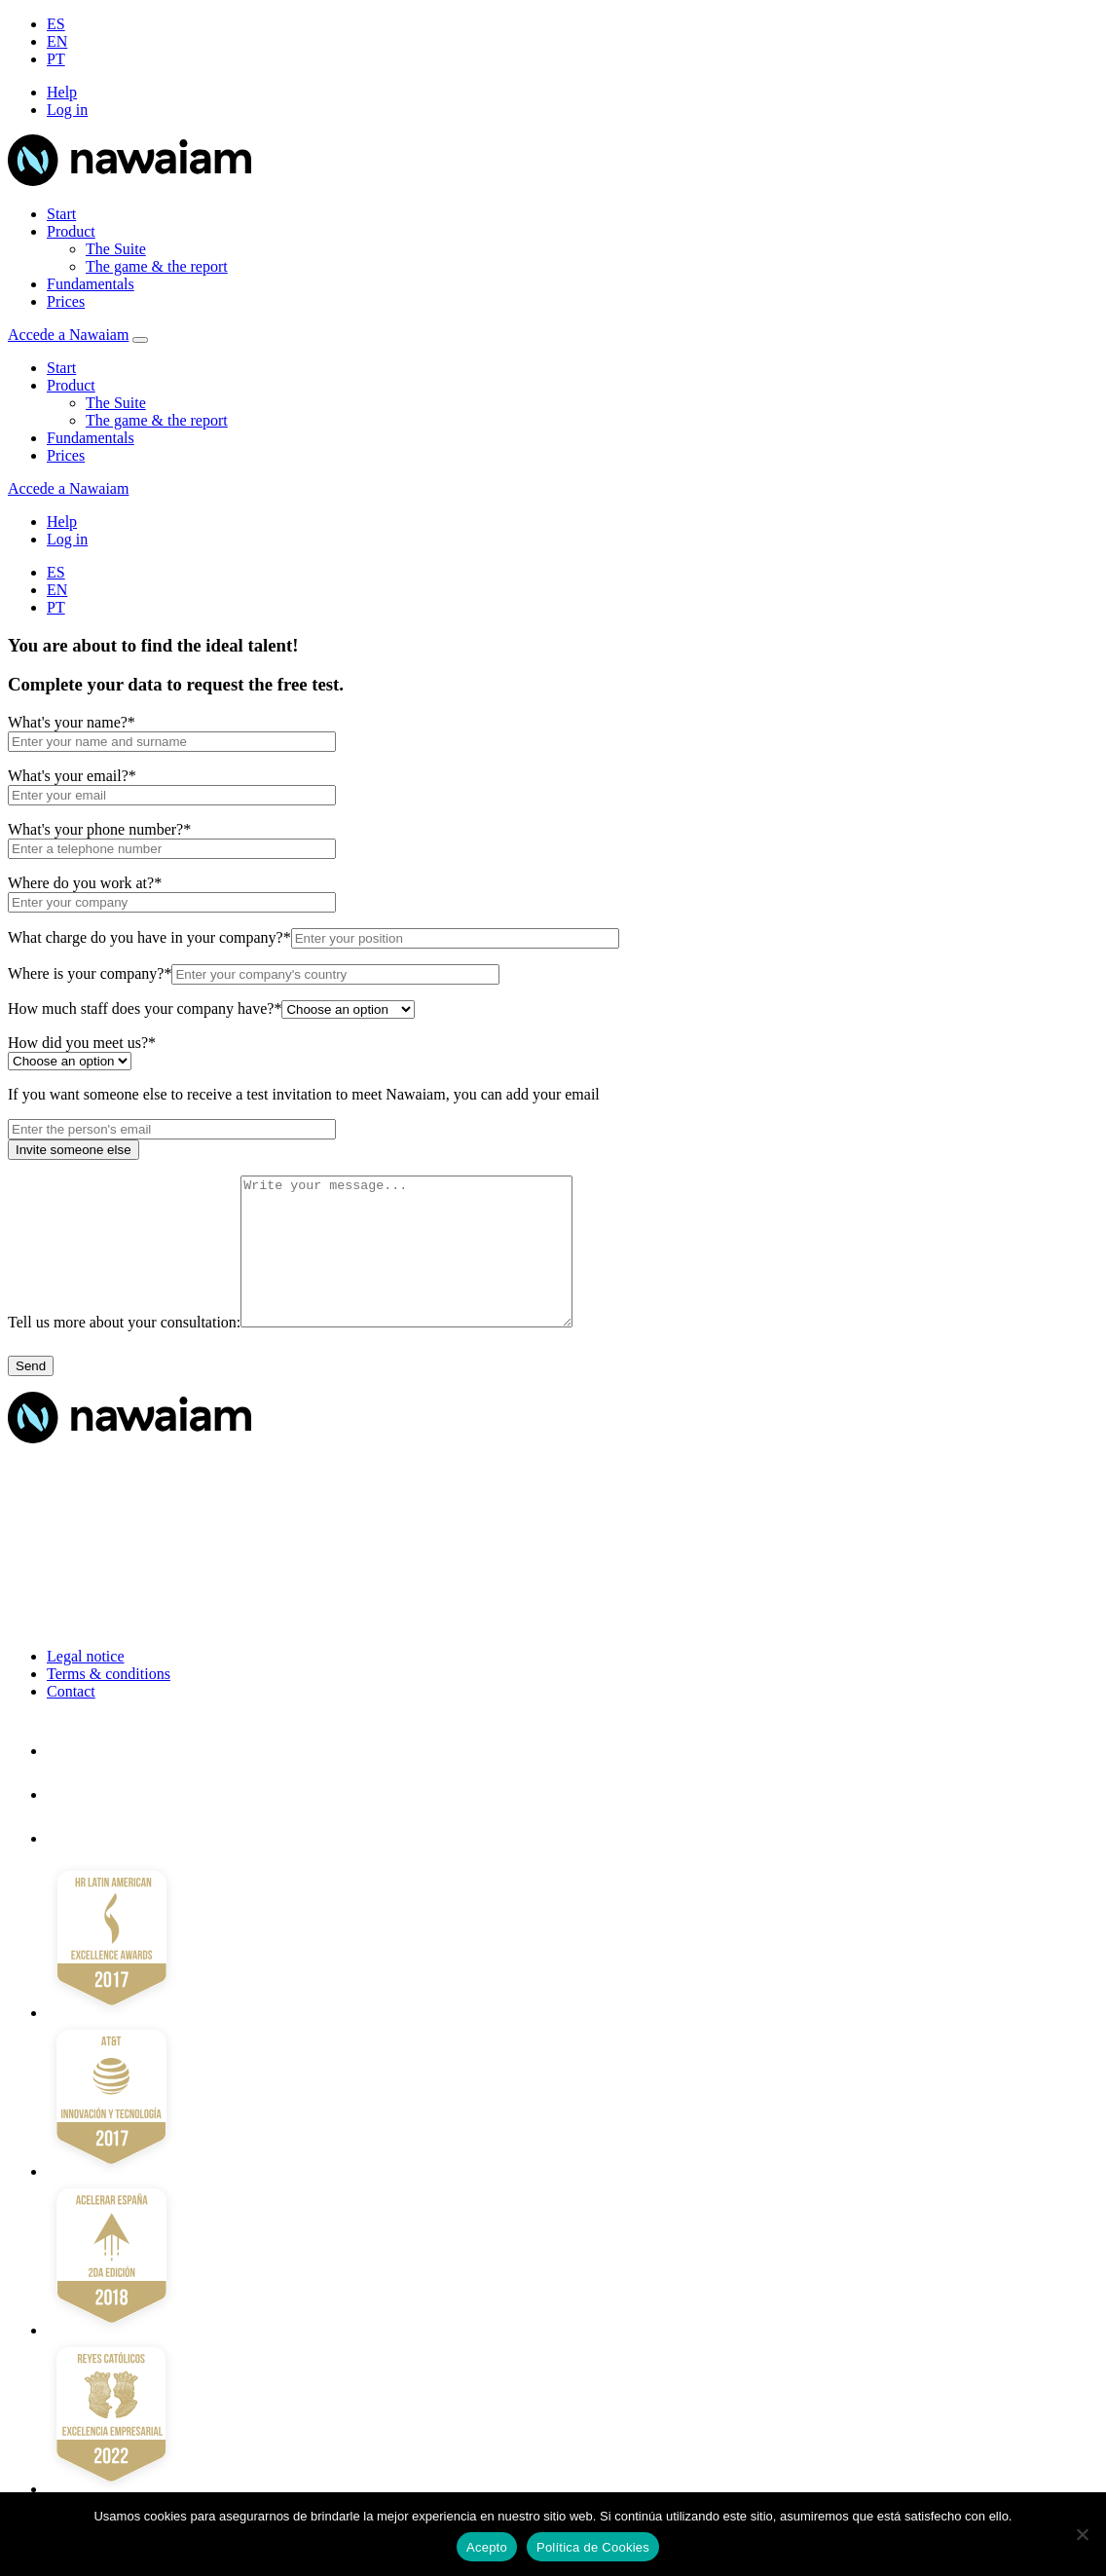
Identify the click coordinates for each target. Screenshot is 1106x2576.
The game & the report (157, 266)
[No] (1081, 2534)
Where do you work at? (85, 883)
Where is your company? (89, 973)
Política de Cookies (592, 2547)
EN (57, 41)
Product (71, 231)
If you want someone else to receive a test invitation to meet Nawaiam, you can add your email (304, 1094)
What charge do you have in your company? (149, 937)
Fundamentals (90, 284)
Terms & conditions (108, 1703)
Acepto (486, 2547)
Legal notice (86, 1685)
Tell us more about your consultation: (124, 1351)
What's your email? (72, 775)
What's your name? (71, 722)
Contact (71, 1720)
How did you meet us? (82, 1042)
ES (56, 24)
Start (61, 213)
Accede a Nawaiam (68, 334)
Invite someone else (73, 1149)
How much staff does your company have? (144, 1008)
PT (56, 59)
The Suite (116, 249)
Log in (67, 109)
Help (62, 92)
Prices (66, 301)
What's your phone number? (99, 829)
